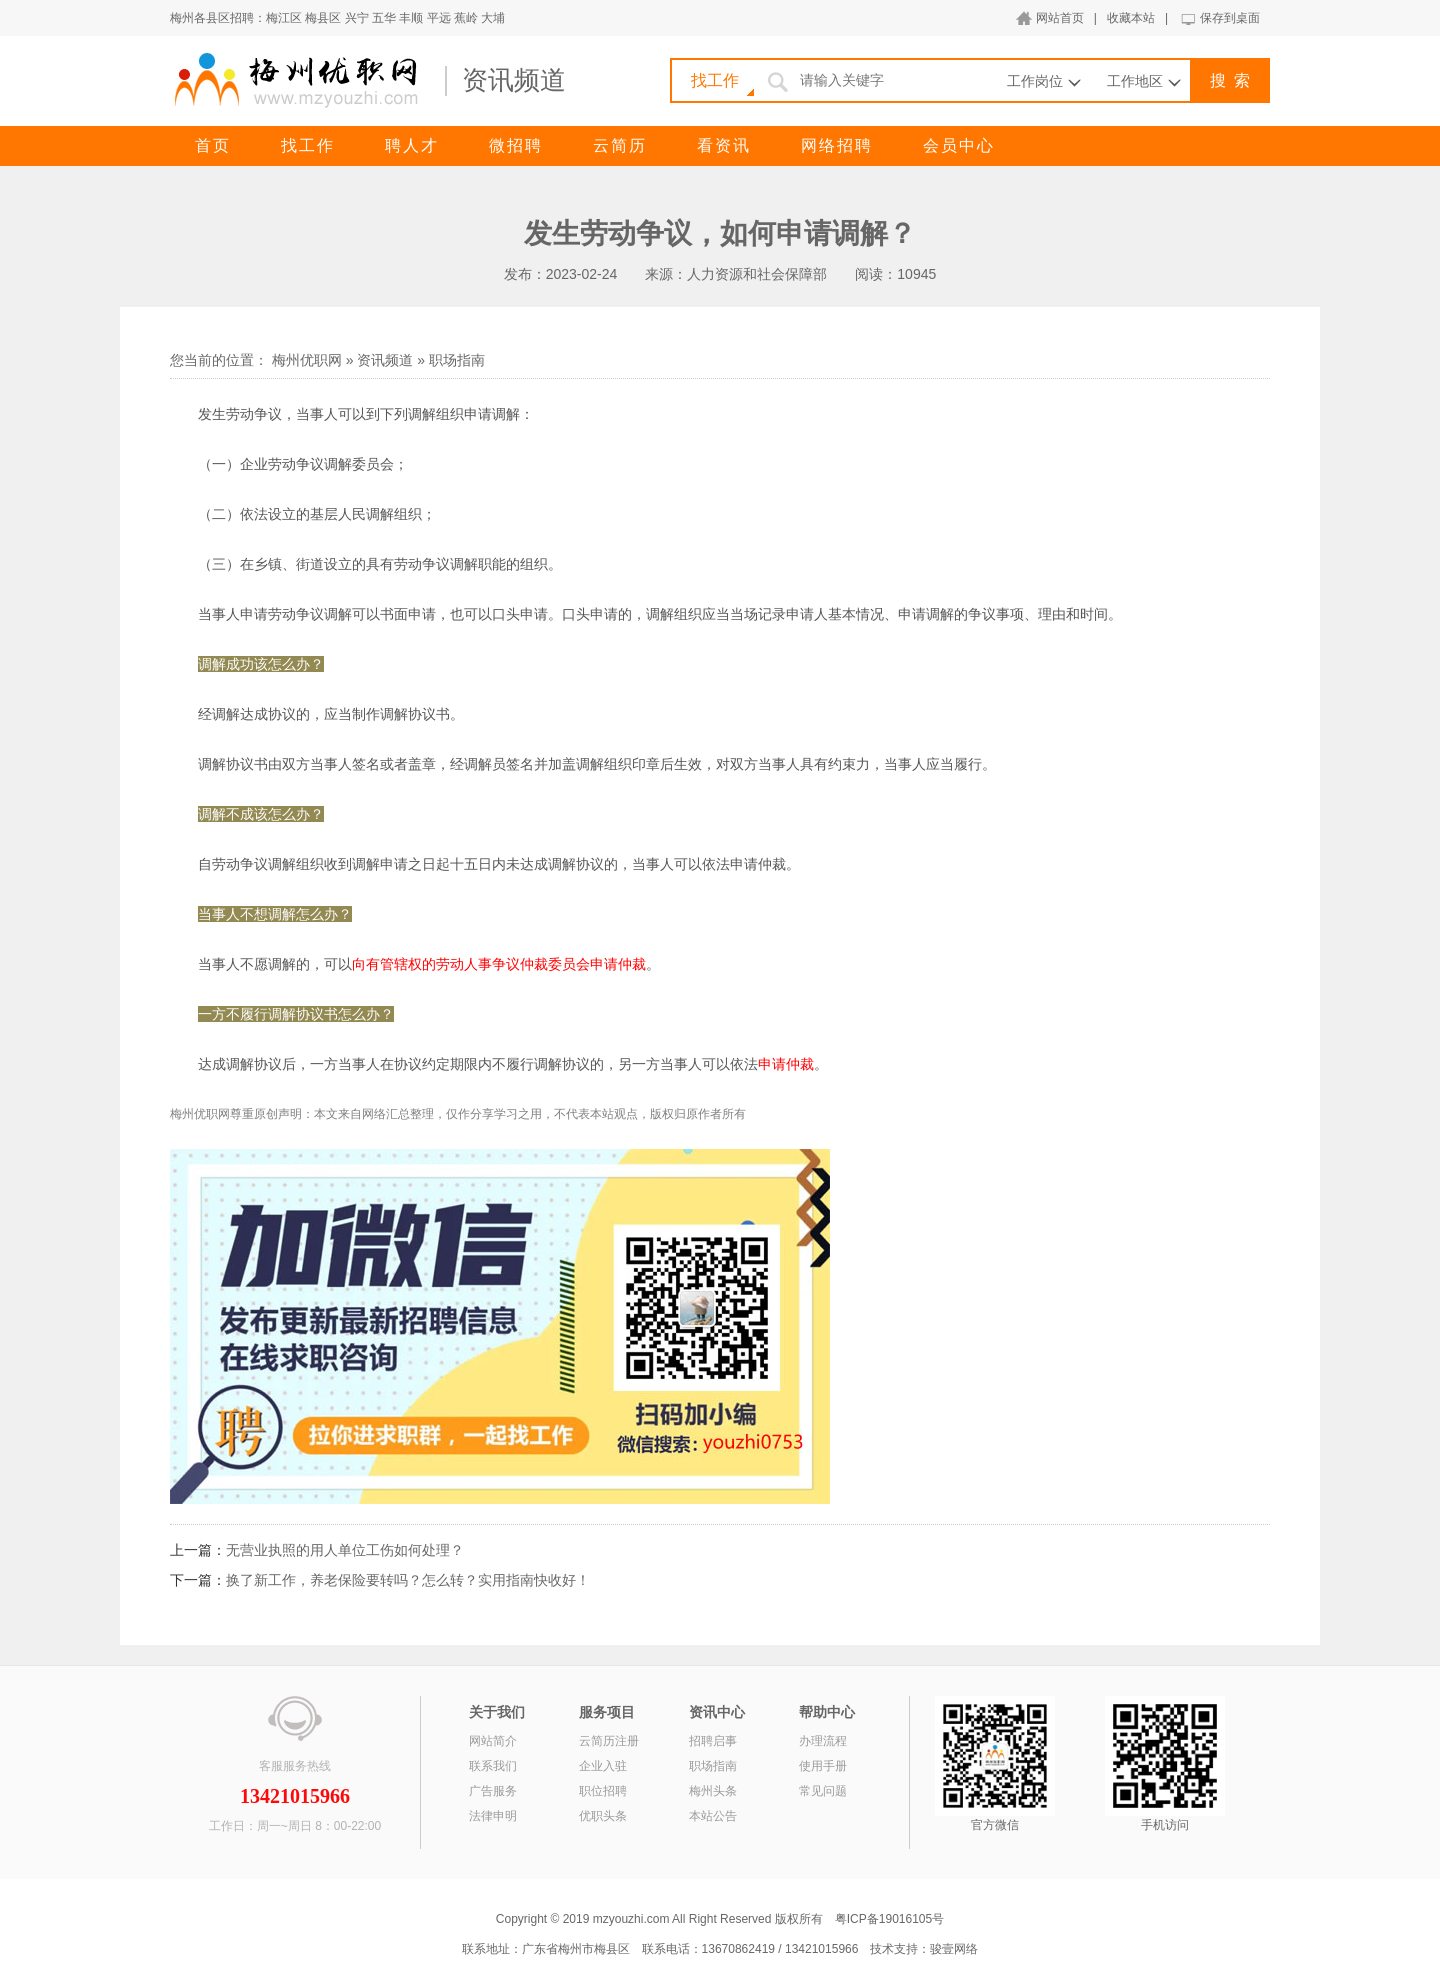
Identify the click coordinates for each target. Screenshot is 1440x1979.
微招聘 (516, 145)
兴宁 (357, 18)
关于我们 (497, 1712)
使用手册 (823, 1766)
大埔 (493, 18)
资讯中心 (717, 1712)
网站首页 (1060, 18)
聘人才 (412, 145)
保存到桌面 (1230, 18)
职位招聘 (603, 1791)
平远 (439, 18)
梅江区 (284, 18)
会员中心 (959, 145)
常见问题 (823, 1791)
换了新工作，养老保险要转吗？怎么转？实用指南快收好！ (408, 1580)
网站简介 (493, 1741)
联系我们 (493, 1766)
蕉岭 (466, 18)
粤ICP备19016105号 (889, 1919)
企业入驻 (603, 1766)
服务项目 (607, 1712)
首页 (213, 145)
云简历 (620, 145)
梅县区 (323, 18)
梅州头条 (713, 1791)
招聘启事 (713, 1741)
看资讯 (724, 145)
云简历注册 (609, 1741)
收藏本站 (1131, 18)
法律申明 (493, 1816)
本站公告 (713, 1816)
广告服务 (493, 1791)
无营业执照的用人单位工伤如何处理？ (345, 1550)
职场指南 (457, 360)
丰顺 (411, 18)
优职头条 (603, 1816)
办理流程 (823, 1741)
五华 (384, 18)
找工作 (308, 145)
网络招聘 (837, 145)
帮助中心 (827, 1712)
